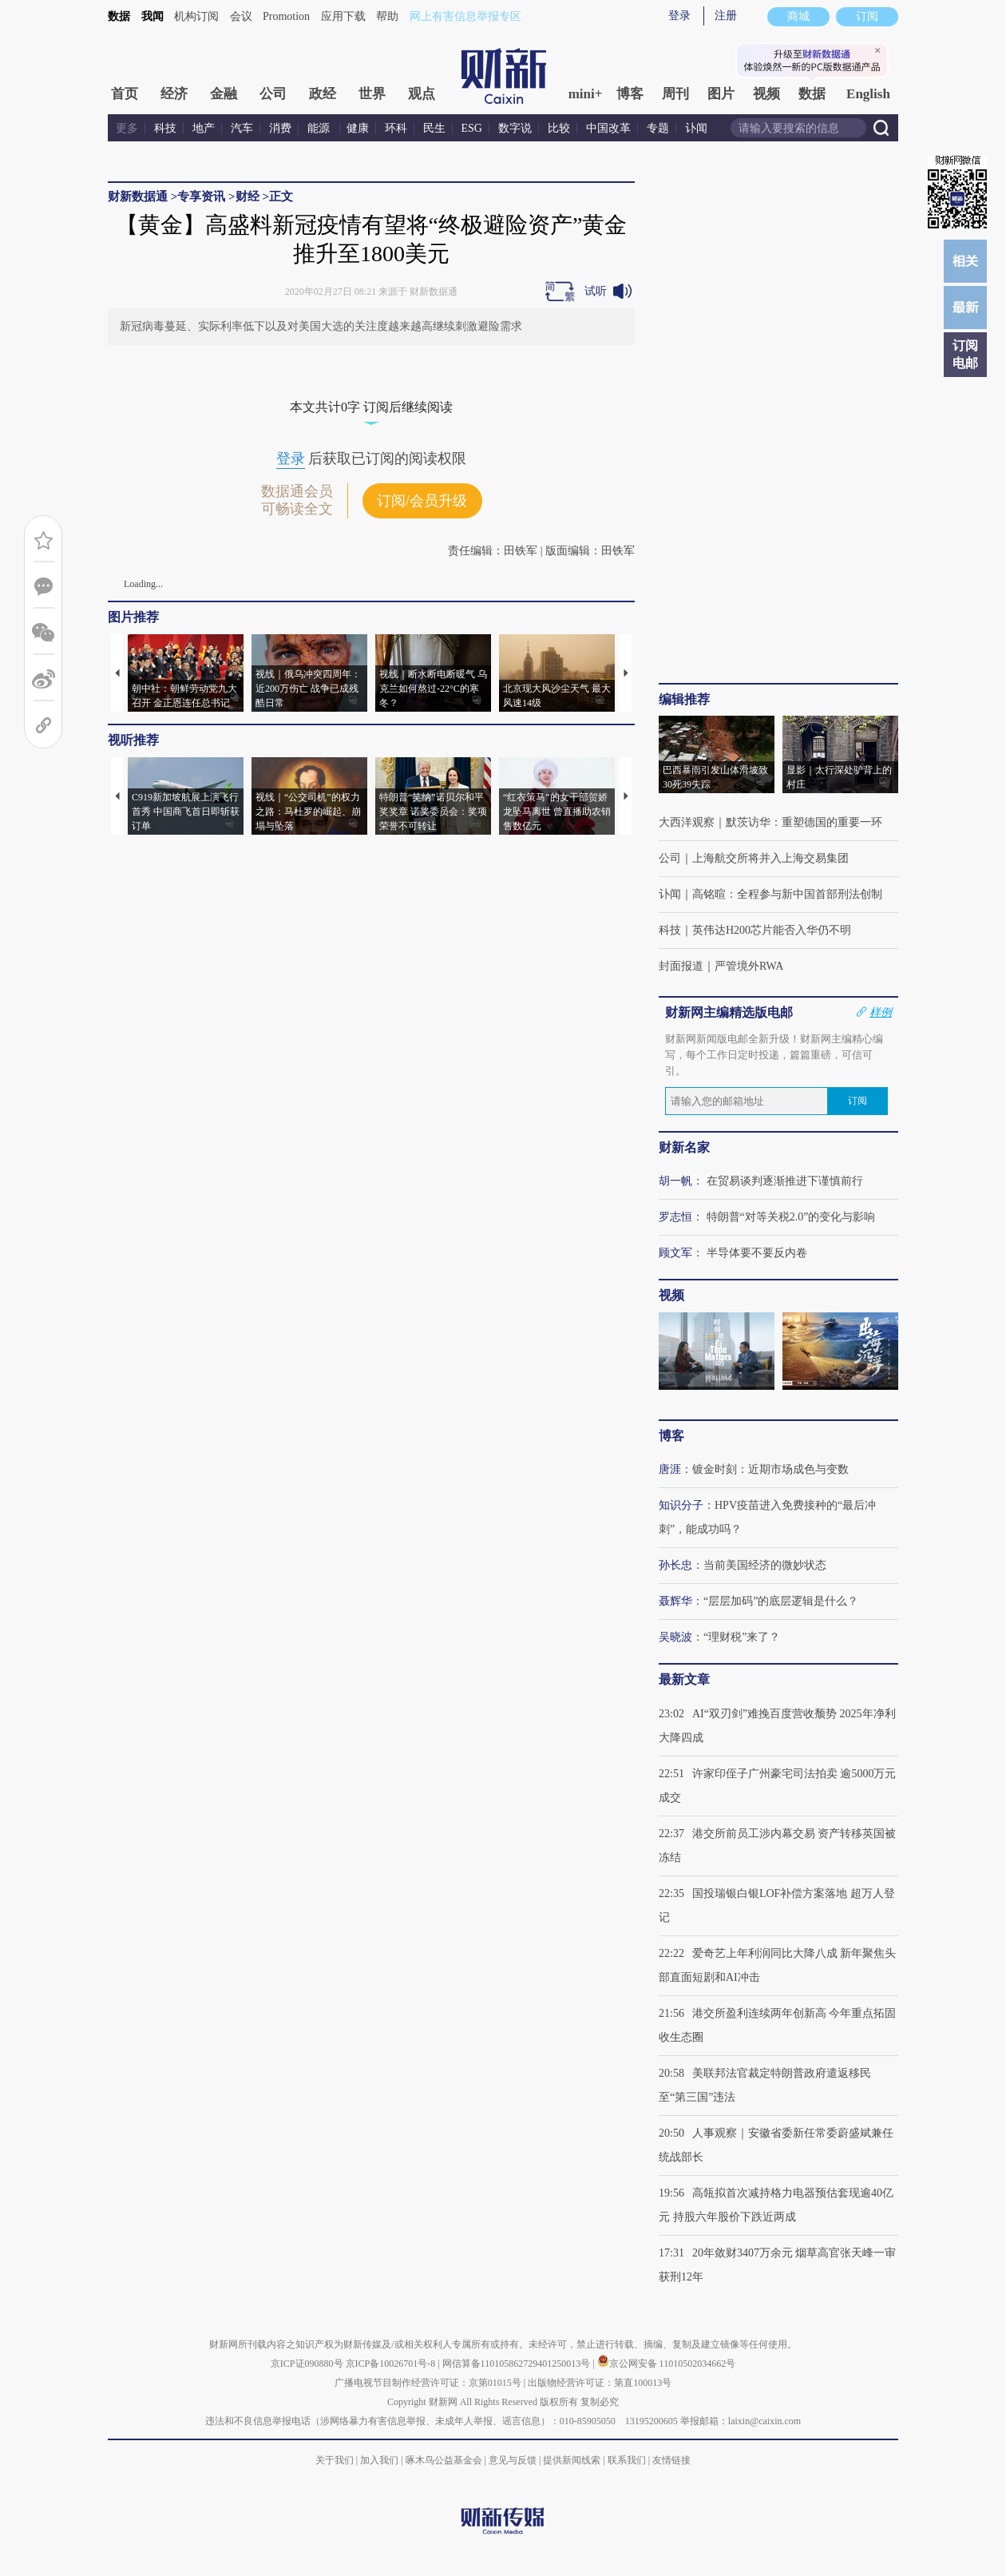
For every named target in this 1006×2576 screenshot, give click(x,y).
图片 (721, 93)
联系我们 (627, 2460)
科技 (165, 128)
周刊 (675, 93)
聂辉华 (675, 1601)
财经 (247, 196)
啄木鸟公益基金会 (445, 2460)
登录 (679, 16)
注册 (726, 16)
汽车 (242, 128)
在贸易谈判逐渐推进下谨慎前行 (785, 1181)
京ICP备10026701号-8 (392, 2363)
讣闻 (696, 128)
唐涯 (670, 1469)
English (868, 93)
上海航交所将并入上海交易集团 (770, 858)
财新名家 (684, 1147)
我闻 (152, 16)
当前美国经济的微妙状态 (764, 1565)
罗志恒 (675, 1217)
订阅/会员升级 (422, 501)
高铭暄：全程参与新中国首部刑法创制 (787, 894)
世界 (372, 93)
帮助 (387, 16)
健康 (358, 128)
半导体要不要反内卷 (757, 1253)
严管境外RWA (749, 966)
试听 (595, 291)
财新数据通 (138, 196)
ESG (471, 128)
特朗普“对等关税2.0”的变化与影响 (791, 1217)
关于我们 (334, 2460)
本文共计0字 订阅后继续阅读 (371, 407)
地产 (203, 128)
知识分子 (681, 1505)
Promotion (286, 16)
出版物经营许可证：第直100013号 (599, 2382)
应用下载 (343, 16)
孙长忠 (675, 1565)
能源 (320, 128)
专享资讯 (201, 196)
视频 (766, 93)
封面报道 (681, 966)
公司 (273, 93)
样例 (880, 1012)
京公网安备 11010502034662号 (666, 2363)
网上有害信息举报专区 (465, 16)
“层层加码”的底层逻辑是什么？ (780, 1601)
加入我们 (379, 2460)
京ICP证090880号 (307, 2363)
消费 (280, 128)
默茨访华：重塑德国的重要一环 (804, 822)
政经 (322, 93)
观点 (421, 93)
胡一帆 (675, 1181)
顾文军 (675, 1253)
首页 (124, 93)
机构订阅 (196, 16)
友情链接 (671, 2460)
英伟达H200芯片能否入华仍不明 (771, 930)
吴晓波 (675, 1637)
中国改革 (608, 128)
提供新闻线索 (571, 2460)
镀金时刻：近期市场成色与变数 (770, 1469)
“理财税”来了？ (741, 1637)
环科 (396, 128)
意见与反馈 (513, 2460)
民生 (434, 128)
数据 (119, 16)
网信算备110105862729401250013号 (517, 2363)
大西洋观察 (687, 822)
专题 (658, 128)
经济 (174, 93)
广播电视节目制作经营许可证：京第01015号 (428, 2382)
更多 (127, 128)
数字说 (515, 128)
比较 (559, 128)
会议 (241, 16)
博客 (630, 93)
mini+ (585, 93)
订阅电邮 (965, 354)
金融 (223, 93)
